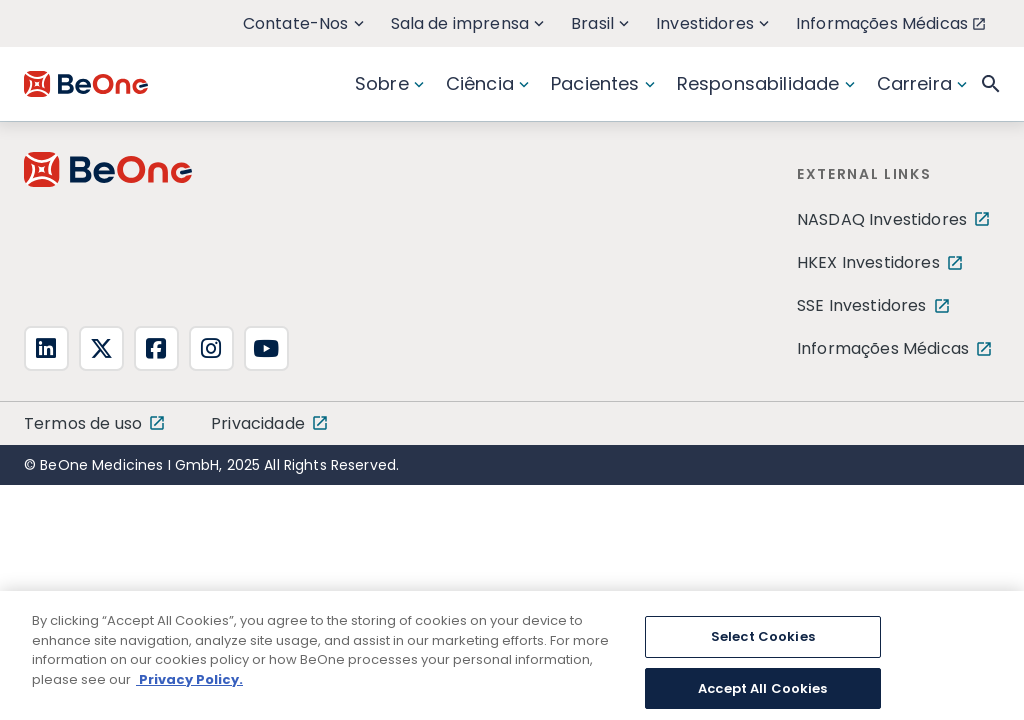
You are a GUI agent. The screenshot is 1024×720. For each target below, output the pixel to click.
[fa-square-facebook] (156, 348)
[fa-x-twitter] (101, 348)
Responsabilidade (766, 83)
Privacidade (258, 423)
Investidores (712, 23)
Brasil (600, 23)
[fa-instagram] (211, 348)
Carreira (922, 83)
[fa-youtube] (266, 348)
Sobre (389, 83)
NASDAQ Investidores (882, 219)
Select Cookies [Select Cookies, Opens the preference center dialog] (763, 653)
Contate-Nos (303, 23)
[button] (991, 84)
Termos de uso (83, 423)
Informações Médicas (890, 23)
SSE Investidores (862, 305)
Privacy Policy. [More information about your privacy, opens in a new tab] (189, 695)
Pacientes (603, 83)
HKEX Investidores (868, 262)
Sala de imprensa (468, 23)
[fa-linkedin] (46, 348)
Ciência (487, 83)
